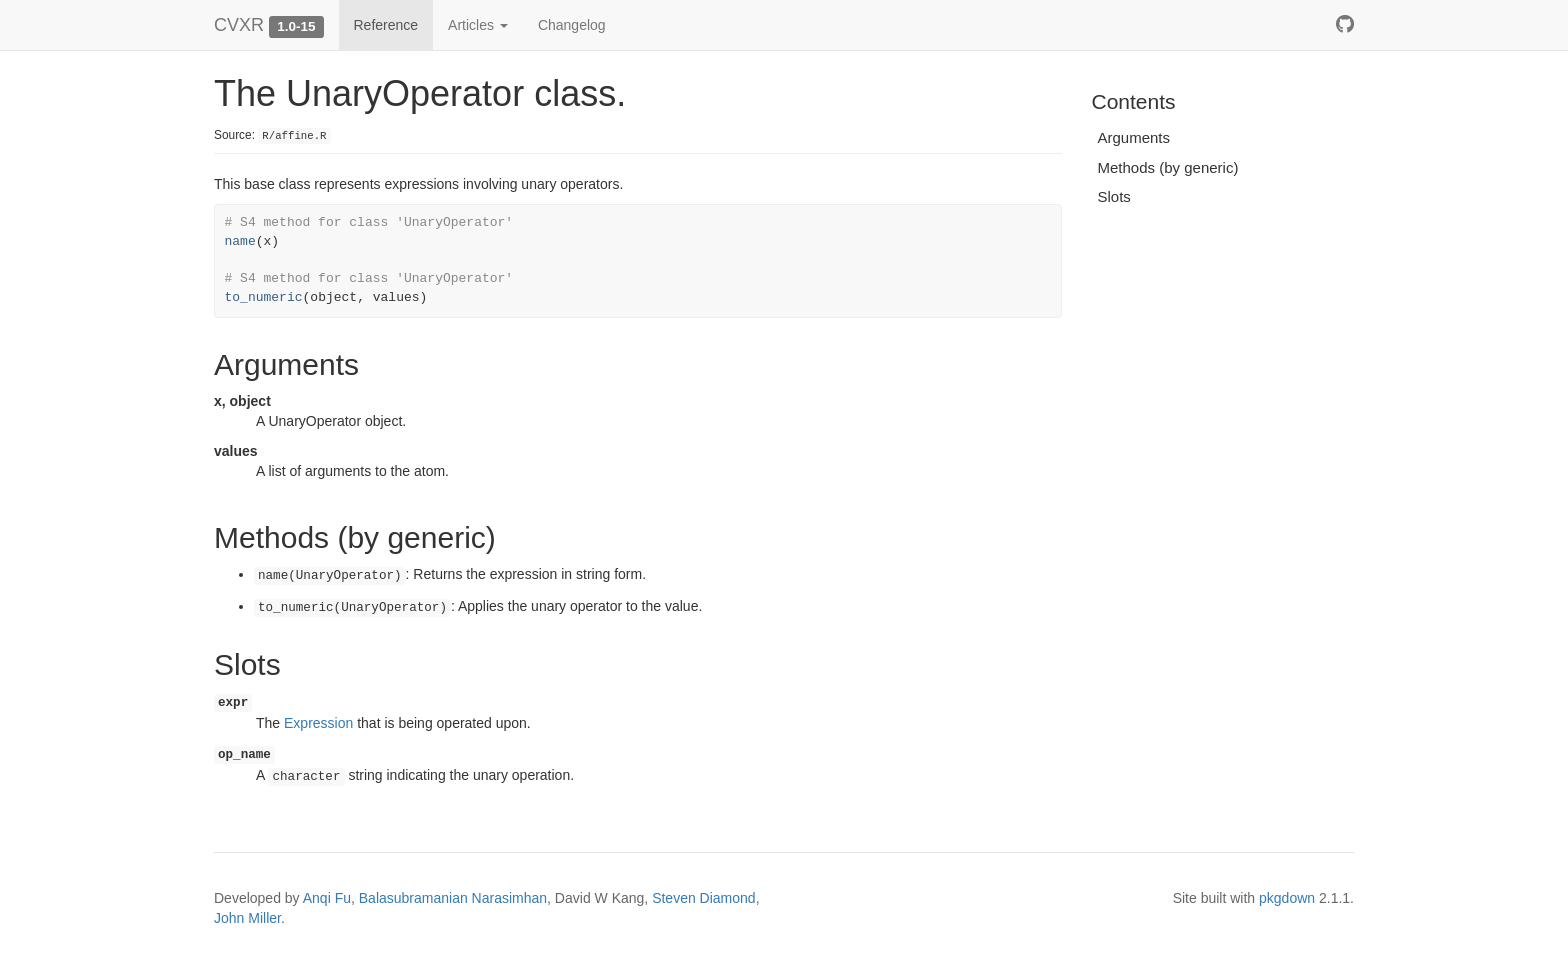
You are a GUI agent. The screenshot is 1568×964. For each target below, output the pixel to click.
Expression (318, 723)
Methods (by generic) (1168, 167)
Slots (1114, 196)
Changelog (572, 25)
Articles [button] (478, 25)
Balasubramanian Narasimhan (453, 898)
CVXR (239, 25)
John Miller (247, 918)
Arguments (1134, 137)
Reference (386, 25)
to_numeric (264, 297)
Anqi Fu (327, 898)
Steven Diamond (704, 898)
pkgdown (1287, 898)
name (240, 241)
